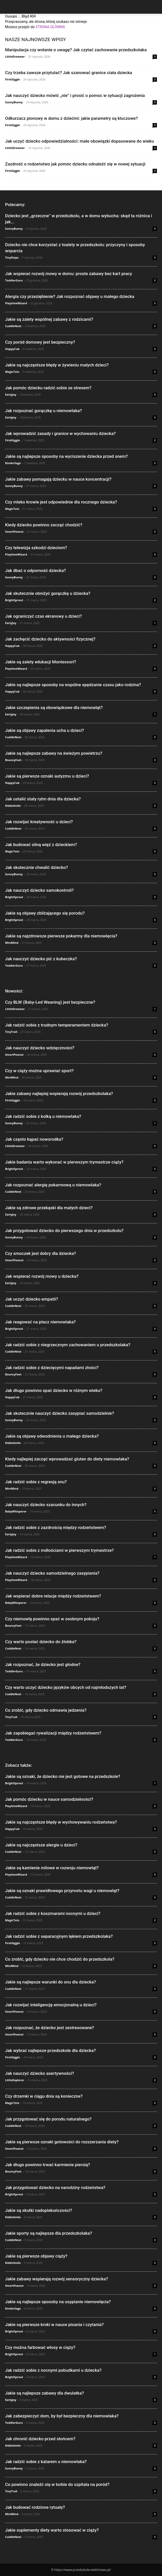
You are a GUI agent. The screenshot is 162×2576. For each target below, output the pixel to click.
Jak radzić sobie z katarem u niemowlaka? (46, 2461)
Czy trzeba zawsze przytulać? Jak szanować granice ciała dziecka (68, 72)
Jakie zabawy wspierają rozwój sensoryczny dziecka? (56, 2278)
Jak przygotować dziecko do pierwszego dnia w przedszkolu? (64, 1230)
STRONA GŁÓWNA (50, 27)
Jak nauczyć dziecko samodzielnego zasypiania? (52, 1573)
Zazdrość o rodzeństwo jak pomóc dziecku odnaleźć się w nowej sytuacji (75, 163)
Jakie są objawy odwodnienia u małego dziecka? (52, 1436)
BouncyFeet (13, 760)
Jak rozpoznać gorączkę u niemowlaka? (43, 410)
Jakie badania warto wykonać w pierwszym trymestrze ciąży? (64, 1162)
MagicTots (12, 372)
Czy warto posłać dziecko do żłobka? (41, 1641)
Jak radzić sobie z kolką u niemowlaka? (43, 1116)
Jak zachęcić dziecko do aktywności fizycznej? (50, 639)
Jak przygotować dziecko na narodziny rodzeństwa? (55, 2187)
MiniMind (11, 943)
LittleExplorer (14, 2080)
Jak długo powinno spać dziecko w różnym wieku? (53, 1390)
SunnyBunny (14, 102)
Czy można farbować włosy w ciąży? (40, 2347)
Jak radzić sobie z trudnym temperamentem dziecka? (56, 1025)
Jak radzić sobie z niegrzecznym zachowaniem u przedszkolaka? (67, 1344)
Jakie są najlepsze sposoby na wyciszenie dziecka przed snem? (66, 456)
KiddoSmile (13, 805)
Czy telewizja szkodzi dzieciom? (36, 547)
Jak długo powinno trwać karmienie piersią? (47, 2164)
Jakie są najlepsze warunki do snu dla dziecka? (50, 1981)
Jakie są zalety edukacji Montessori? (40, 661)
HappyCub (12, 349)
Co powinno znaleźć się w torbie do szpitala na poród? (57, 2484)
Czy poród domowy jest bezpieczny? (40, 342)
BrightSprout (14, 600)
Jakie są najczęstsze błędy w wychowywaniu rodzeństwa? (61, 1822)
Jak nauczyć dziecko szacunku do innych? (45, 1504)
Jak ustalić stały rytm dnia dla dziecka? (43, 798)
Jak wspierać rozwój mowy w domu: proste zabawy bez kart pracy (68, 273)
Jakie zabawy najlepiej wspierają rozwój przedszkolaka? (59, 1093)
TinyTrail (11, 1032)
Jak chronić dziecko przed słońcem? (40, 2438)
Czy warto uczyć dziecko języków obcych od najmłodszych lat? (65, 1687)
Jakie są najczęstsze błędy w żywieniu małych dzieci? (57, 364)
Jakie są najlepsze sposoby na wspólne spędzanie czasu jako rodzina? (73, 684)
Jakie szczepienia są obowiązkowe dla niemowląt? (54, 707)
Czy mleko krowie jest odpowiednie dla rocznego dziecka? (61, 501)
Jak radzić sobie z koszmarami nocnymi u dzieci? (52, 1913)
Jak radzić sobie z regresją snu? (36, 1481)
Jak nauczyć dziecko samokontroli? (39, 890)
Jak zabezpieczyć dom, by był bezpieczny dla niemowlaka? (62, 2415)
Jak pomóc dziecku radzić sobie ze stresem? (48, 387)
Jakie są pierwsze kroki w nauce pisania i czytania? (54, 2324)
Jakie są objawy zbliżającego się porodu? (45, 913)
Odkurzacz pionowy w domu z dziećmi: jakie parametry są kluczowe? (71, 118)
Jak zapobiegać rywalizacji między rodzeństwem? (53, 1733)
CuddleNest (13, 326)
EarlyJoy (10, 394)
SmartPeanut (14, 531)
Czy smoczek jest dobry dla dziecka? (40, 1253)
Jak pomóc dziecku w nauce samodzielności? (49, 1799)
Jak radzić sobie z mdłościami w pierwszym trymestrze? (59, 1550)
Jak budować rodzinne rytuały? (35, 2507)
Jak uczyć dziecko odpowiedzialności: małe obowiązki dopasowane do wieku (79, 141)
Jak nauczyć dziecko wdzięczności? (40, 1047)
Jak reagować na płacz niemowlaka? (40, 1321)
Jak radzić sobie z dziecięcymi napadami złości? (52, 1367)
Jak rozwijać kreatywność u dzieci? (39, 821)
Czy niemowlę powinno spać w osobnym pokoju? (52, 1618)
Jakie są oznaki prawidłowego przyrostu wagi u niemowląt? (62, 1890)
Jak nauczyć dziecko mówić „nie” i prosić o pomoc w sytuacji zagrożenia (75, 95)
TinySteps (12, 257)
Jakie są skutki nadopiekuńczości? (38, 2210)
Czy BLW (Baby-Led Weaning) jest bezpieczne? (50, 1002)
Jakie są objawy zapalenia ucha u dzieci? (44, 730)
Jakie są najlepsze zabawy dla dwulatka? (44, 2393)
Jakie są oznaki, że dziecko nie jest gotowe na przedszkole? (62, 1776)
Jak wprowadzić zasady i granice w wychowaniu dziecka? (60, 433)
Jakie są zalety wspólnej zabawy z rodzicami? (49, 319)
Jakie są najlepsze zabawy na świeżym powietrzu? (53, 753)
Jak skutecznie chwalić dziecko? (36, 867)
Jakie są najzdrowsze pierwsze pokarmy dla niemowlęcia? (61, 935)
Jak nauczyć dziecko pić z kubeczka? (41, 958)
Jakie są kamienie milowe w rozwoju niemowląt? (52, 1867)
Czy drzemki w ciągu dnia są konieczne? (44, 2096)
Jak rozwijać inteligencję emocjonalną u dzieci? (51, 2004)
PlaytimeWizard (16, 303)
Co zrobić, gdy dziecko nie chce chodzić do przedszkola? (59, 1959)
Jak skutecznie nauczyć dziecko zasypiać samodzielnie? (59, 1413)
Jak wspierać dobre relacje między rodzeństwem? (53, 1595)
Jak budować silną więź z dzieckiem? (41, 844)
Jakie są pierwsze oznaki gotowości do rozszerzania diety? (62, 2141)
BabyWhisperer (15, 1511)
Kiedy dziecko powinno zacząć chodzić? (43, 524)
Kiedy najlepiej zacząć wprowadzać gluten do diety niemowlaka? (67, 1458)
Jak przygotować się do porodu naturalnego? (48, 2119)
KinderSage (13, 463)
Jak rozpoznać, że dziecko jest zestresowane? (49, 2027)
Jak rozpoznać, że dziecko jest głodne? (42, 1664)
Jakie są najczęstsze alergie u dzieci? (41, 1844)
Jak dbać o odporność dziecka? (35, 570)
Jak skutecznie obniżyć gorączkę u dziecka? (47, 593)
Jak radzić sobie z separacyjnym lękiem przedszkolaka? (59, 1936)
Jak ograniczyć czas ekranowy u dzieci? (43, 616)
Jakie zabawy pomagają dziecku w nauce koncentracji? (58, 479)
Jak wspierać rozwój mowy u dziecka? (42, 1276)
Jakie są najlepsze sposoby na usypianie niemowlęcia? (58, 2301)
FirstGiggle (12, 79)
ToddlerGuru (14, 280)
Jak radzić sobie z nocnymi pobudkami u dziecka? (53, 2370)
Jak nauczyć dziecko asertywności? (39, 2073)
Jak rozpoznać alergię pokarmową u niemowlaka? (53, 1184)
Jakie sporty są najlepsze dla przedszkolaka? (48, 2233)
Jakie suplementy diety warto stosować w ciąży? (52, 2530)
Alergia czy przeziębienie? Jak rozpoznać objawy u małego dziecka (69, 296)
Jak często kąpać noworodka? (34, 1139)
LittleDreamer (15, 56)
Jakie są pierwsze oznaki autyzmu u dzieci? (47, 776)
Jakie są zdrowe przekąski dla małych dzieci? (49, 1207)
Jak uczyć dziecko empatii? (31, 1299)
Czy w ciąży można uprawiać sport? (39, 1070)
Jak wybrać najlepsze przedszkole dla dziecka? (50, 2050)
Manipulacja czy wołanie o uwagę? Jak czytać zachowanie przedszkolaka (76, 49)
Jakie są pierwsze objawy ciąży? (36, 2256)
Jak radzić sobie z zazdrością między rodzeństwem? (55, 1527)
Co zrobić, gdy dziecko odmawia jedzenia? (45, 1710)
